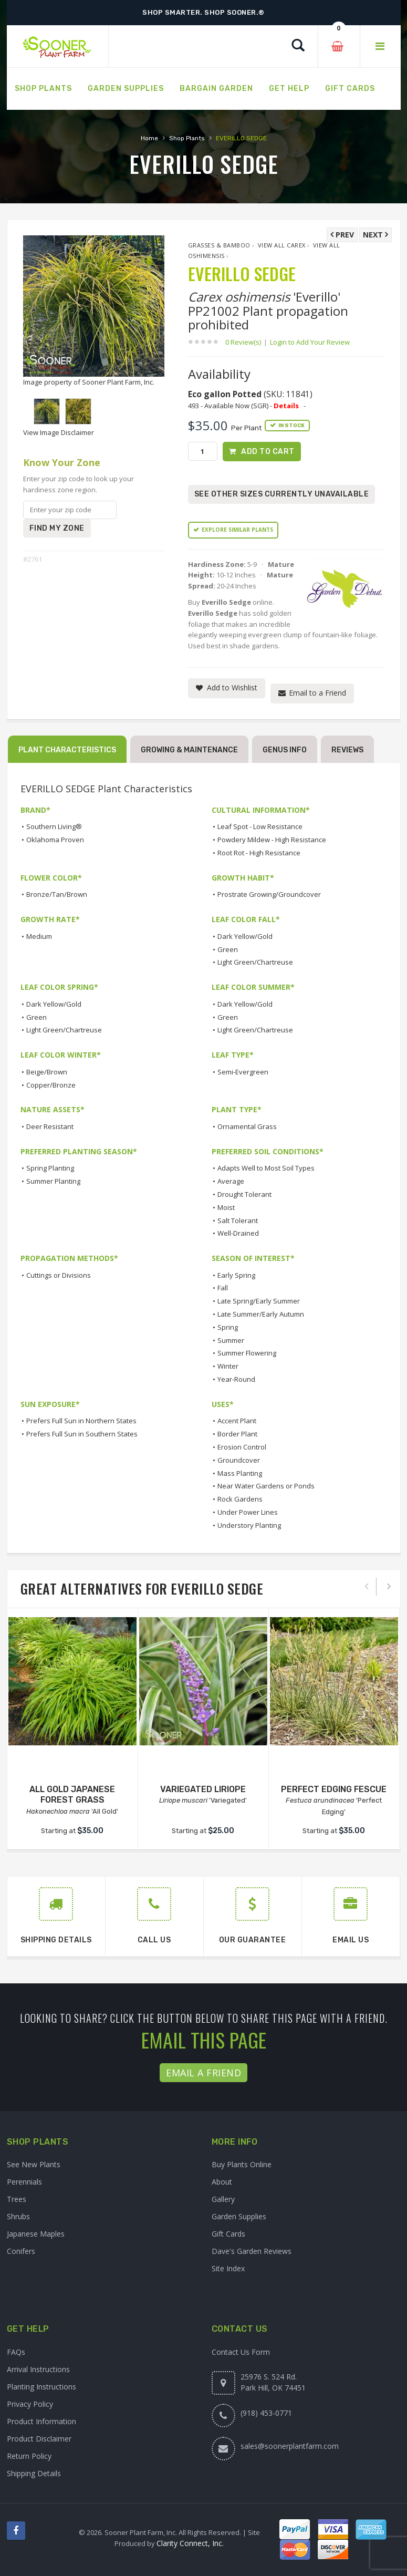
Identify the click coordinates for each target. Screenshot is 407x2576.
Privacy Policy (30, 2404)
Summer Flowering (246, 1353)
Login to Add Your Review (310, 342)
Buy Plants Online (242, 2165)
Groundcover (238, 1460)
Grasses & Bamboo (219, 245)
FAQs (16, 2352)
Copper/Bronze (51, 1085)
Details (286, 405)
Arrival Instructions (38, 2369)
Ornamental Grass (247, 1126)
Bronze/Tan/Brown (56, 894)
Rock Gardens (240, 1499)
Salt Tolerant (237, 1220)
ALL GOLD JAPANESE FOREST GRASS (72, 1794)
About (222, 2182)
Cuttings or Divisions (58, 1275)
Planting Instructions (41, 2387)
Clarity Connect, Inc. (190, 2543)
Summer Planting (53, 1181)
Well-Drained (238, 1233)
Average (230, 1181)
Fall (222, 1288)
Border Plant (237, 1434)
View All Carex (282, 245)
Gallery (223, 2200)
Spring (227, 1327)
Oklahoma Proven (55, 839)
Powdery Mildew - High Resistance (271, 839)
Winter (227, 1366)
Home (149, 138)
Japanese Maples (36, 2234)
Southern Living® (54, 827)
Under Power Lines (247, 1512)
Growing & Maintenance (189, 750)
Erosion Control (241, 1447)
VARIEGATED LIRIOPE (203, 1789)
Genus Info (285, 750)
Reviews (347, 750)
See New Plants (33, 2165)
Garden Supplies (239, 2217)
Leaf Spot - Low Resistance (259, 827)
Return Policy (29, 2456)
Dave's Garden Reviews (251, 2252)
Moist (226, 1207)
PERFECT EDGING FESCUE (334, 1789)
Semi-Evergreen (242, 1072)
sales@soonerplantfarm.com (290, 2446)
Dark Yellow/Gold (245, 936)
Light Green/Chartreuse (255, 962)
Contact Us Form (241, 2352)
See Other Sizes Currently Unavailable (281, 494)
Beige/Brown (46, 1072)
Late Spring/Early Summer (258, 1301)
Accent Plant (236, 1421)
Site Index (228, 2269)
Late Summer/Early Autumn (260, 1314)
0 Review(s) (246, 342)
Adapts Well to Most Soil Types (266, 1168)
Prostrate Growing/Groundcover (269, 894)
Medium (39, 936)
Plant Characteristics (67, 750)
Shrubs (18, 2217)
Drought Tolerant (244, 1194)
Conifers (21, 2252)
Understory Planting (249, 1525)
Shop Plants (187, 138)
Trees (16, 2200)
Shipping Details (34, 2473)
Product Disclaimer (39, 2439)
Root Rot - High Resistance (258, 852)
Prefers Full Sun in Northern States (81, 1421)
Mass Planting (239, 1473)
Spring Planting (50, 1168)
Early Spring (236, 1275)
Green (227, 949)
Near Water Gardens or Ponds (266, 1486)
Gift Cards (228, 2234)
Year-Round (236, 1379)
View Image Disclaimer (58, 432)
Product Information (41, 2421)
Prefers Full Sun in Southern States (82, 1434)
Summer (230, 1340)
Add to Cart (268, 451)
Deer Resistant (50, 1126)
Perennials (24, 2182)
